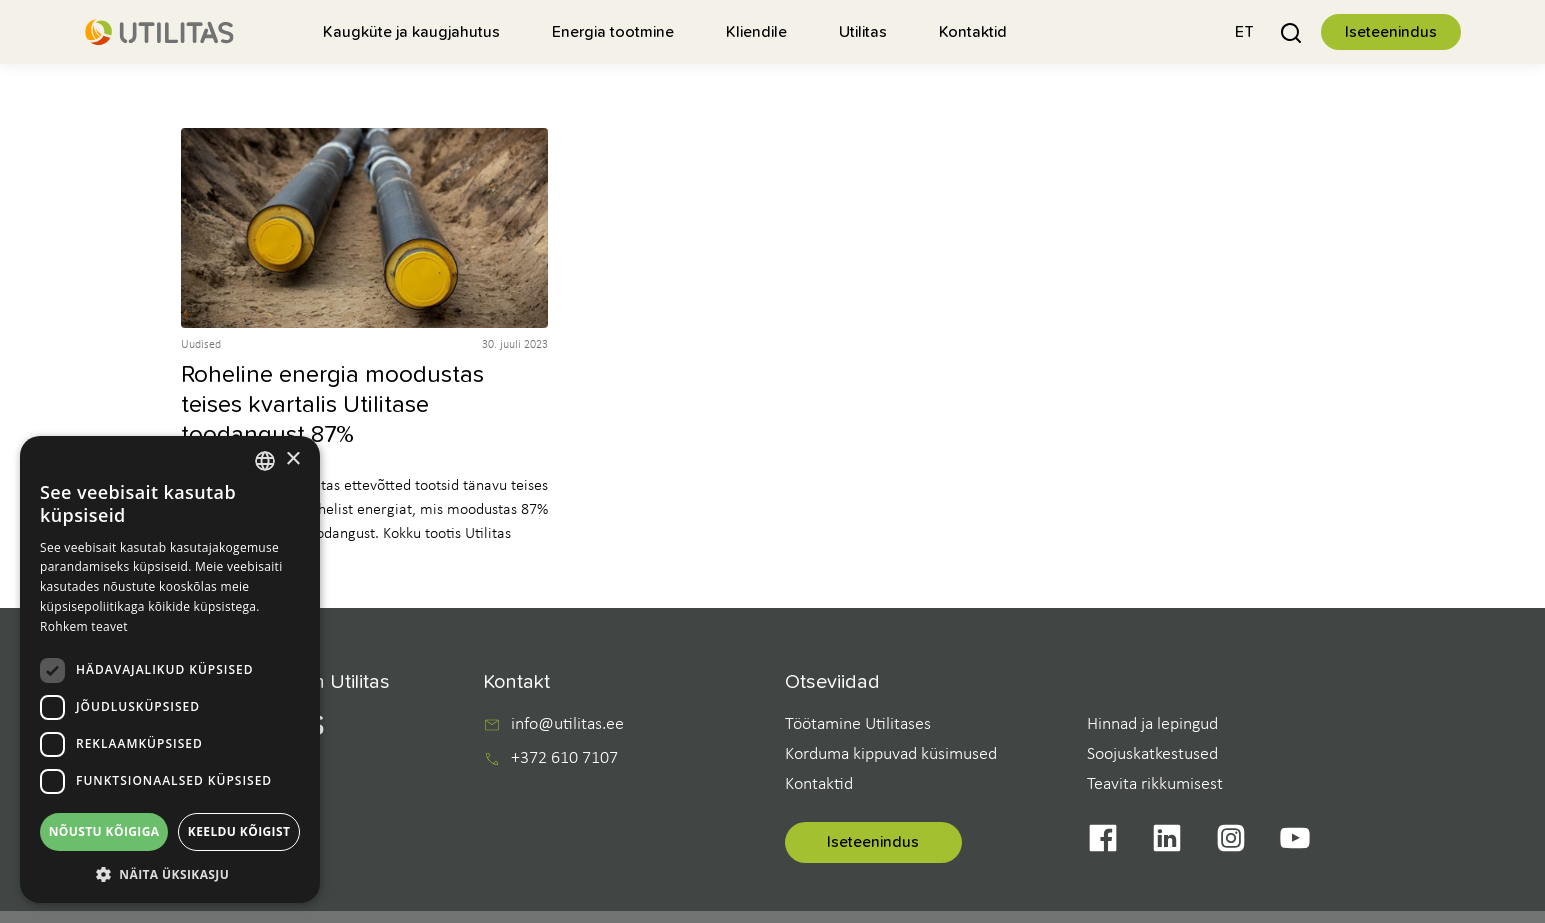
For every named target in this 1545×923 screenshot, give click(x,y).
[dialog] (170, 669)
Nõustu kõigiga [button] (104, 831)
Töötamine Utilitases (858, 724)
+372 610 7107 (564, 759)
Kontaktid (819, 784)
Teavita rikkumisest (1155, 784)
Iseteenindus (1391, 32)
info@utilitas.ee (567, 725)
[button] (1244, 31)
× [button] (292, 459)
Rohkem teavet (84, 626)
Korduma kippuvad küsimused (891, 754)
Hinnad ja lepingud (1152, 724)
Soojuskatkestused (1152, 754)
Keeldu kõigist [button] (239, 831)
